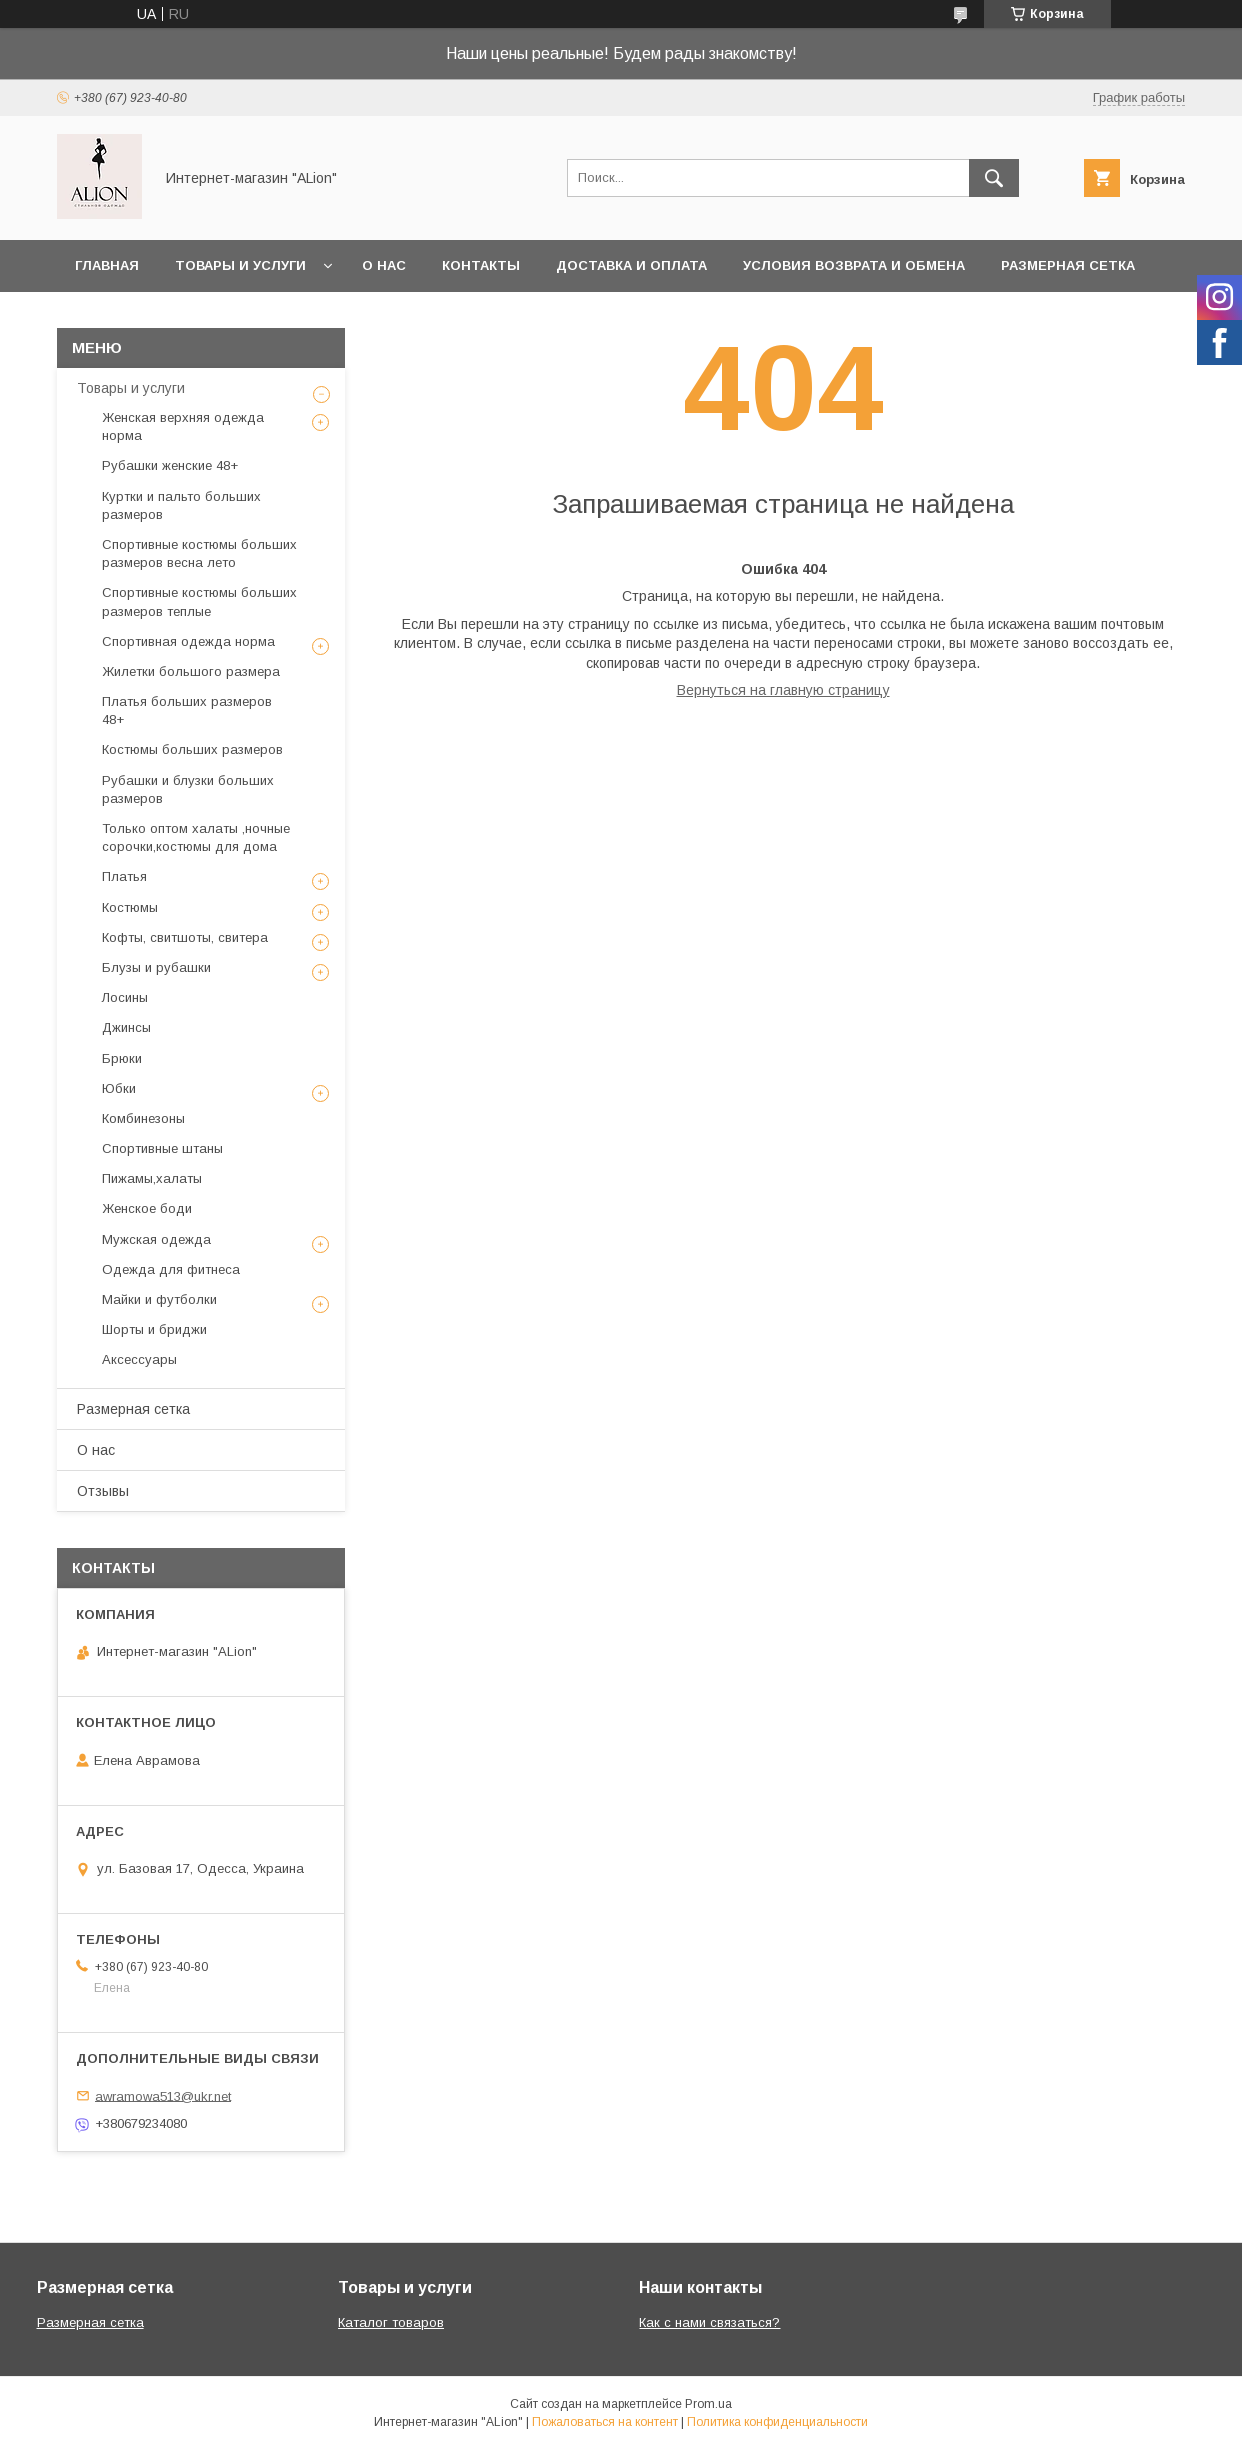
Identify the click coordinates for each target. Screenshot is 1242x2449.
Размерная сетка (1068, 265)
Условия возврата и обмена (854, 265)
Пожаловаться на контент (605, 2422)
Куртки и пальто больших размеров (181, 505)
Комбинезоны (143, 1118)
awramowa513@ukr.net (163, 2095)
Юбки (119, 1088)
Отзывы (103, 1491)
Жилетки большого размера (191, 671)
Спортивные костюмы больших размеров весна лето (199, 553)
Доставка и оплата (631, 265)
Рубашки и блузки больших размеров (188, 789)
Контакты (481, 265)
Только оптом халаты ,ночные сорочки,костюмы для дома (196, 837)
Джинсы (126, 1027)
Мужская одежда (156, 1239)
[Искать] (994, 178)
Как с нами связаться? (709, 2322)
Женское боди (147, 1208)
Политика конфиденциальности (777, 2422)
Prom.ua (708, 2404)
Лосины (125, 997)
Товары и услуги (240, 265)
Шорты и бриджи (154, 1329)
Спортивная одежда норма (188, 641)
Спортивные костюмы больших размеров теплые (199, 601)
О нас (384, 265)
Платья (124, 876)
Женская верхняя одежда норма (183, 426)
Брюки (122, 1058)
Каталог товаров (391, 2322)
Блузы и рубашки (156, 967)
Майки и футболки (159, 1299)
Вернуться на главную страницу (783, 690)
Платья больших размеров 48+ (187, 710)
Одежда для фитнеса (171, 1269)
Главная (107, 265)
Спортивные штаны (162, 1148)
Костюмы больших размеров (192, 749)
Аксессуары (139, 1359)
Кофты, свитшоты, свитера (185, 937)
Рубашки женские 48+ (170, 465)
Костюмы (130, 907)
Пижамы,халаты (152, 1178)
